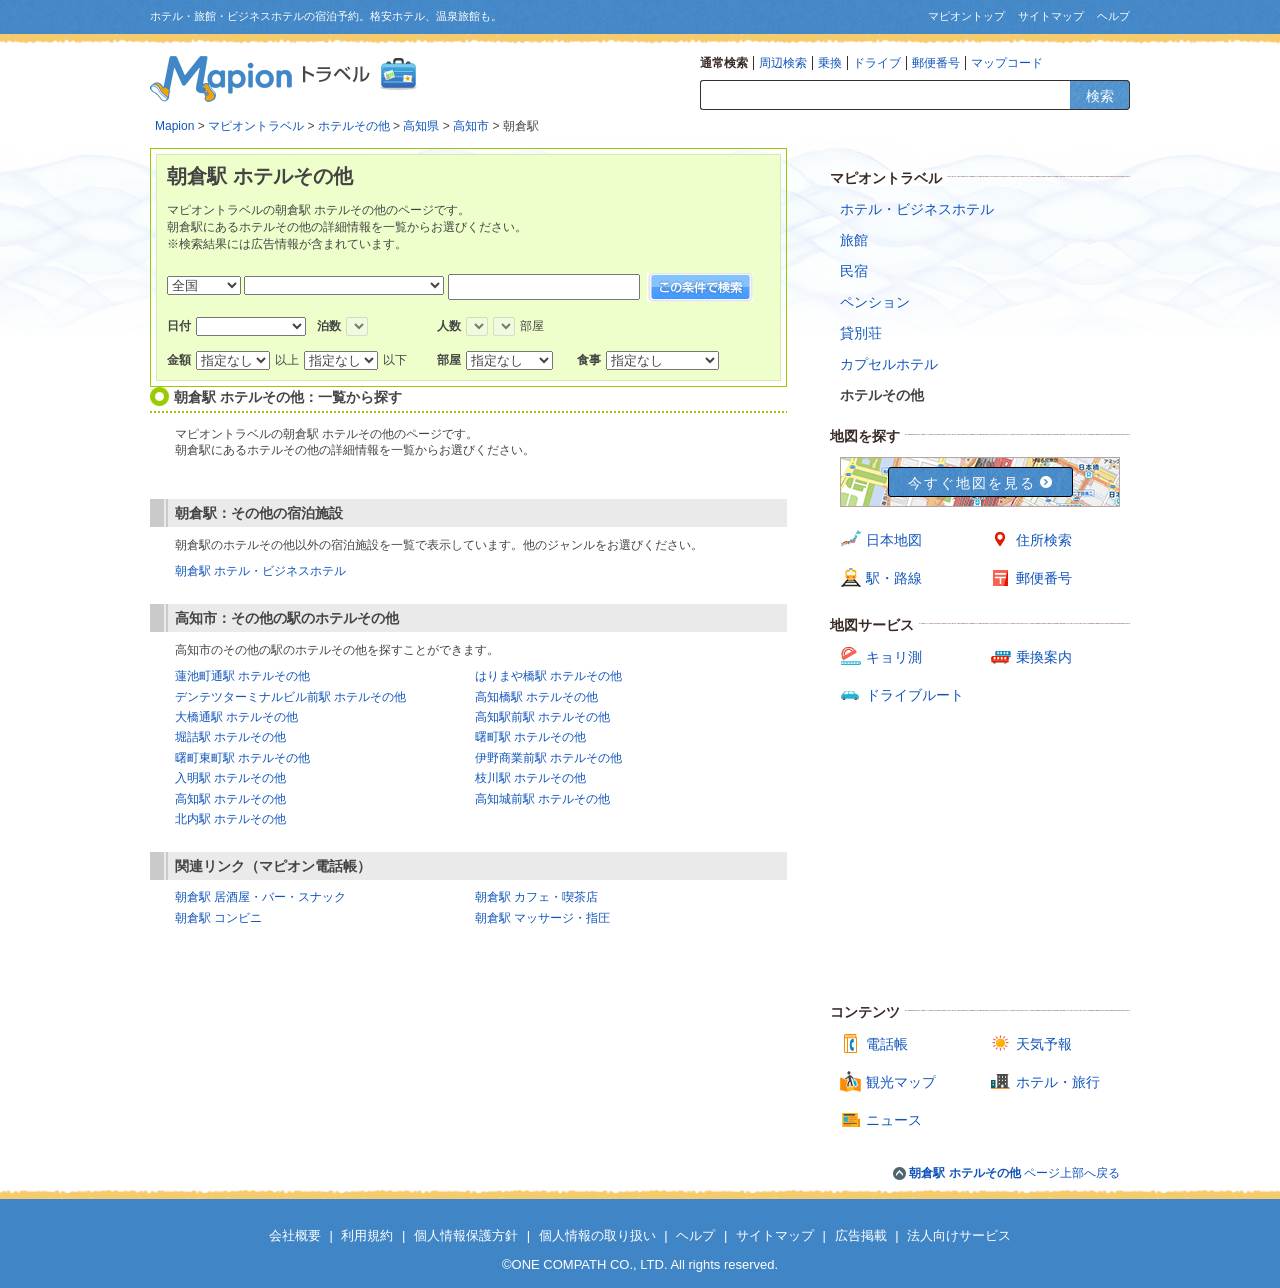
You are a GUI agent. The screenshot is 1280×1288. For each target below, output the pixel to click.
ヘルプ (1113, 16)
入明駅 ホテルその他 (230, 778)
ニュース (894, 1120)
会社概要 (295, 1235)
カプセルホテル (889, 364)
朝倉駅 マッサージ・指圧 (542, 918)
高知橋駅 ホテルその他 (536, 697)
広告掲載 (861, 1235)
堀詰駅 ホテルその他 (230, 737)
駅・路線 (894, 578)
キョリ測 (894, 657)
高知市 (471, 126)
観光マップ (901, 1082)
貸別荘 (861, 333)
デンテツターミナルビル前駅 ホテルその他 (290, 697)
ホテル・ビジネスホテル (917, 209)
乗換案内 (1044, 657)
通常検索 (724, 63)
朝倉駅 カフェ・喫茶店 (536, 897)
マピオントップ (966, 16)
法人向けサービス (959, 1235)
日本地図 (894, 540)
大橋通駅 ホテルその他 (236, 717)
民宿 (854, 271)
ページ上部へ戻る (1014, 1173)
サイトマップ (1051, 16)
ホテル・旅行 (1058, 1082)
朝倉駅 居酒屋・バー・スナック (260, 897)
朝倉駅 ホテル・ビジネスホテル (260, 571)
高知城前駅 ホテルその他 (542, 799)
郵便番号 (936, 63)
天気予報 (1044, 1044)
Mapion (174, 126)
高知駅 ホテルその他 (230, 799)
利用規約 (367, 1235)
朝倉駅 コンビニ (218, 918)
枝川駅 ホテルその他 (530, 778)
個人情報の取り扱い (597, 1235)
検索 (1100, 96)
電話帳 (887, 1044)
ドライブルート (915, 695)
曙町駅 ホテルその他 (530, 737)
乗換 (830, 63)
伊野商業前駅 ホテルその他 (548, 758)
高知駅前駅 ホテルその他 (542, 717)
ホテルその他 (354, 126)
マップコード (1007, 63)
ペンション (875, 302)
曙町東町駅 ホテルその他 (242, 758)
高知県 (421, 126)
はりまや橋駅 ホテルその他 (548, 676)
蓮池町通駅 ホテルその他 (242, 676)
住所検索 (1044, 540)
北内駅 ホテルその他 (230, 819)
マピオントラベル (256, 126)
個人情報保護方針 (466, 1235)
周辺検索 (783, 63)
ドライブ (877, 63)
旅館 (854, 240)
